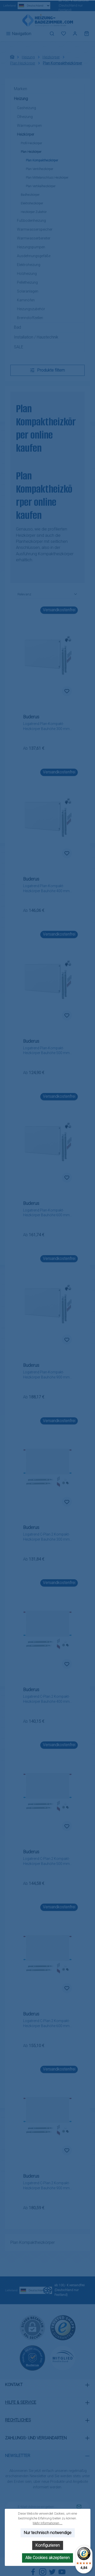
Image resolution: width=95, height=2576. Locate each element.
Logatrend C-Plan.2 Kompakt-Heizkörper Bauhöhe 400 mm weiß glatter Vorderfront (46, 1699)
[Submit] (79, 2507)
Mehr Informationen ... (47, 2523)
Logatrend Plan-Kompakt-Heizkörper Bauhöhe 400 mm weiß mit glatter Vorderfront (46, 889)
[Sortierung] (47, 594)
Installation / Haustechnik (36, 337)
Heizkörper (25, 134)
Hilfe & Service (20, 2402)
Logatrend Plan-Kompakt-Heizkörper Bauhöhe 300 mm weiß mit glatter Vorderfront (46, 727)
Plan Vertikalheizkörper (40, 186)
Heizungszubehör (31, 309)
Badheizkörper (30, 195)
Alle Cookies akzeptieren (47, 2557)
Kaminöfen (26, 300)
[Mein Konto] (75, 34)
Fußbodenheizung (31, 220)
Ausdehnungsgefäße (33, 256)
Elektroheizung (28, 265)
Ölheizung (25, 117)
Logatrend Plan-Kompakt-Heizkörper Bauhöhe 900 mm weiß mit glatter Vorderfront (46, 1375)
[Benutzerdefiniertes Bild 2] (32, 2358)
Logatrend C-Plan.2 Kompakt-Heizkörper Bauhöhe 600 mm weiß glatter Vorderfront (46, 2024)
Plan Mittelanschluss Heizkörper (47, 177)
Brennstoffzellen (30, 318)
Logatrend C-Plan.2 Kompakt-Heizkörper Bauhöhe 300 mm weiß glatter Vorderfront (46, 1537)
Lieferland (23, 5)
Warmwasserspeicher (34, 229)
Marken (20, 88)
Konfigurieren (47, 2545)
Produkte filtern (47, 370)
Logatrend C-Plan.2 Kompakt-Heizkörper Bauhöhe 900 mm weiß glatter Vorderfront (46, 2186)
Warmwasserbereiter (33, 238)
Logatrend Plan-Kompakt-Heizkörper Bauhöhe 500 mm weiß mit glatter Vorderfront (46, 1051)
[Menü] (18, 34)
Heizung (21, 98)
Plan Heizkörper (31, 152)
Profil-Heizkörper (31, 143)
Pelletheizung (27, 282)
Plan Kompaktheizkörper (42, 160)
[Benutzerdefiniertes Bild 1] (62, 2327)
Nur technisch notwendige (47, 2532)
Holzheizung (27, 274)
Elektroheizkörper (32, 203)
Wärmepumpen (29, 126)
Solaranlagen (27, 291)
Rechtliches (18, 2420)
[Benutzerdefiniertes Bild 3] (62, 2358)
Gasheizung (26, 108)
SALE (18, 347)
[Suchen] (52, 34)
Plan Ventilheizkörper (39, 169)
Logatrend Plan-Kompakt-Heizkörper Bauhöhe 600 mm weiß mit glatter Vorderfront (46, 1213)
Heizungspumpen (31, 247)
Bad (17, 327)
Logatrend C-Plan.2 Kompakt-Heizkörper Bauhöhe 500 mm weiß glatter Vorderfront (46, 1861)
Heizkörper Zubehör (34, 212)
